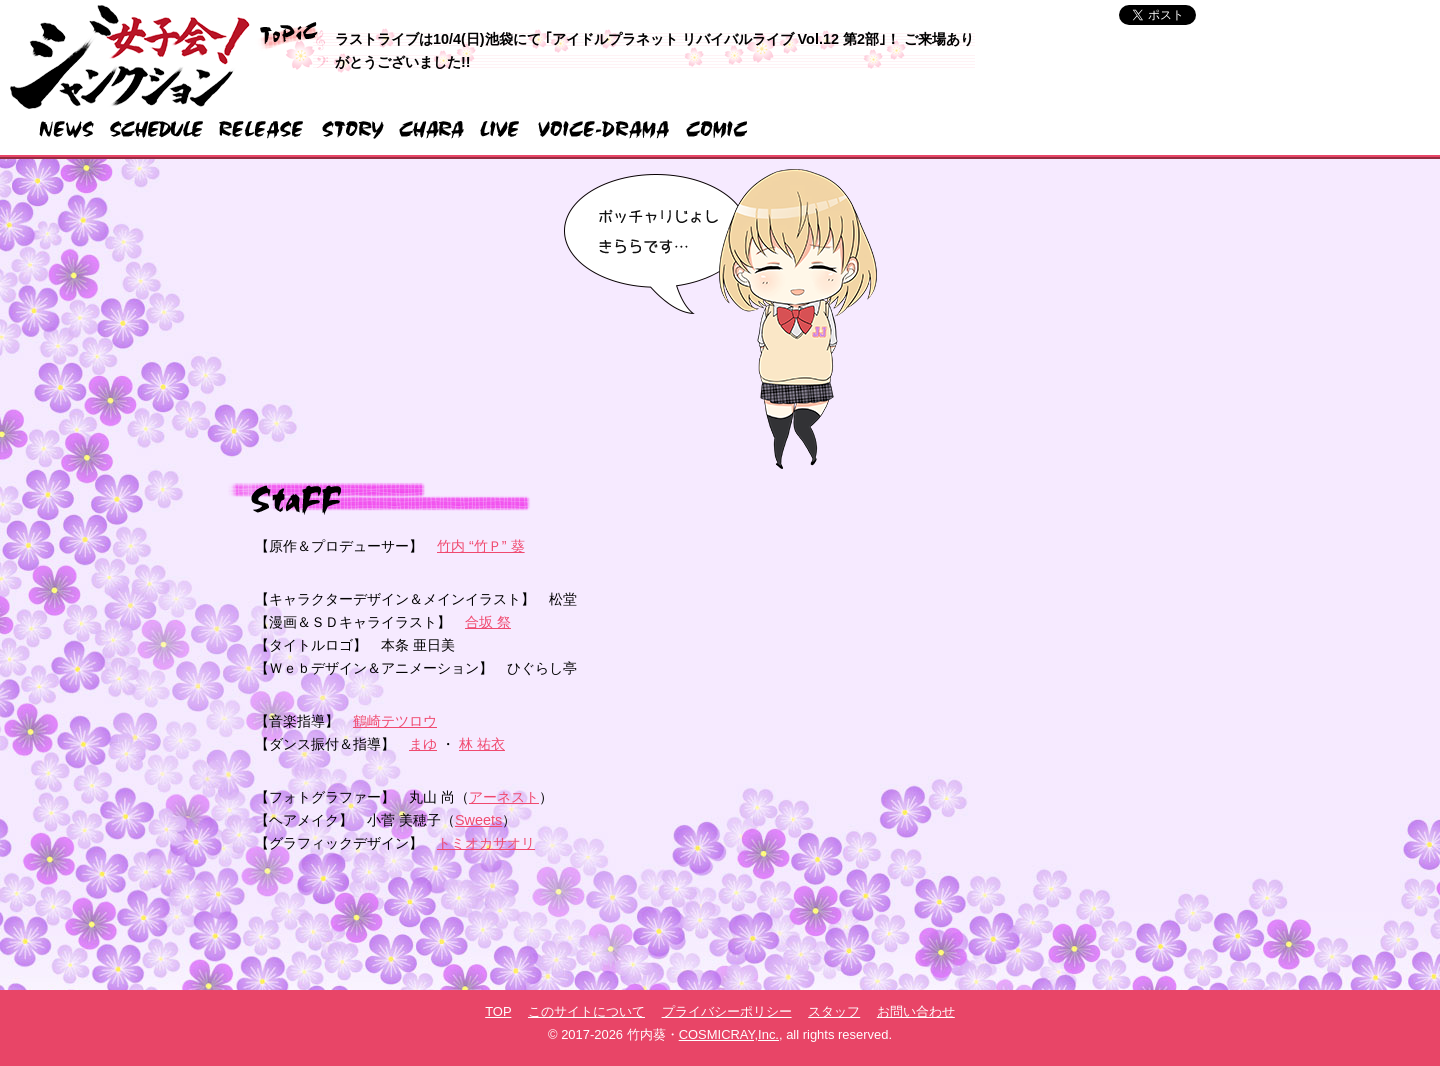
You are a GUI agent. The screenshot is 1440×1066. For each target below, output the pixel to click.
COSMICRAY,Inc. (729, 1034)
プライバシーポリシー (727, 1011)
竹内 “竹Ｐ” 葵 (481, 546)
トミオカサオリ (486, 843)
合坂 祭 (488, 622)
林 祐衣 (482, 744)
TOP (498, 1011)
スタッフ (834, 1011)
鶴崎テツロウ (395, 721)
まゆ (423, 744)
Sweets (478, 820)
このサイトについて (586, 1011)
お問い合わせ (916, 1011)
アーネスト (504, 797)
